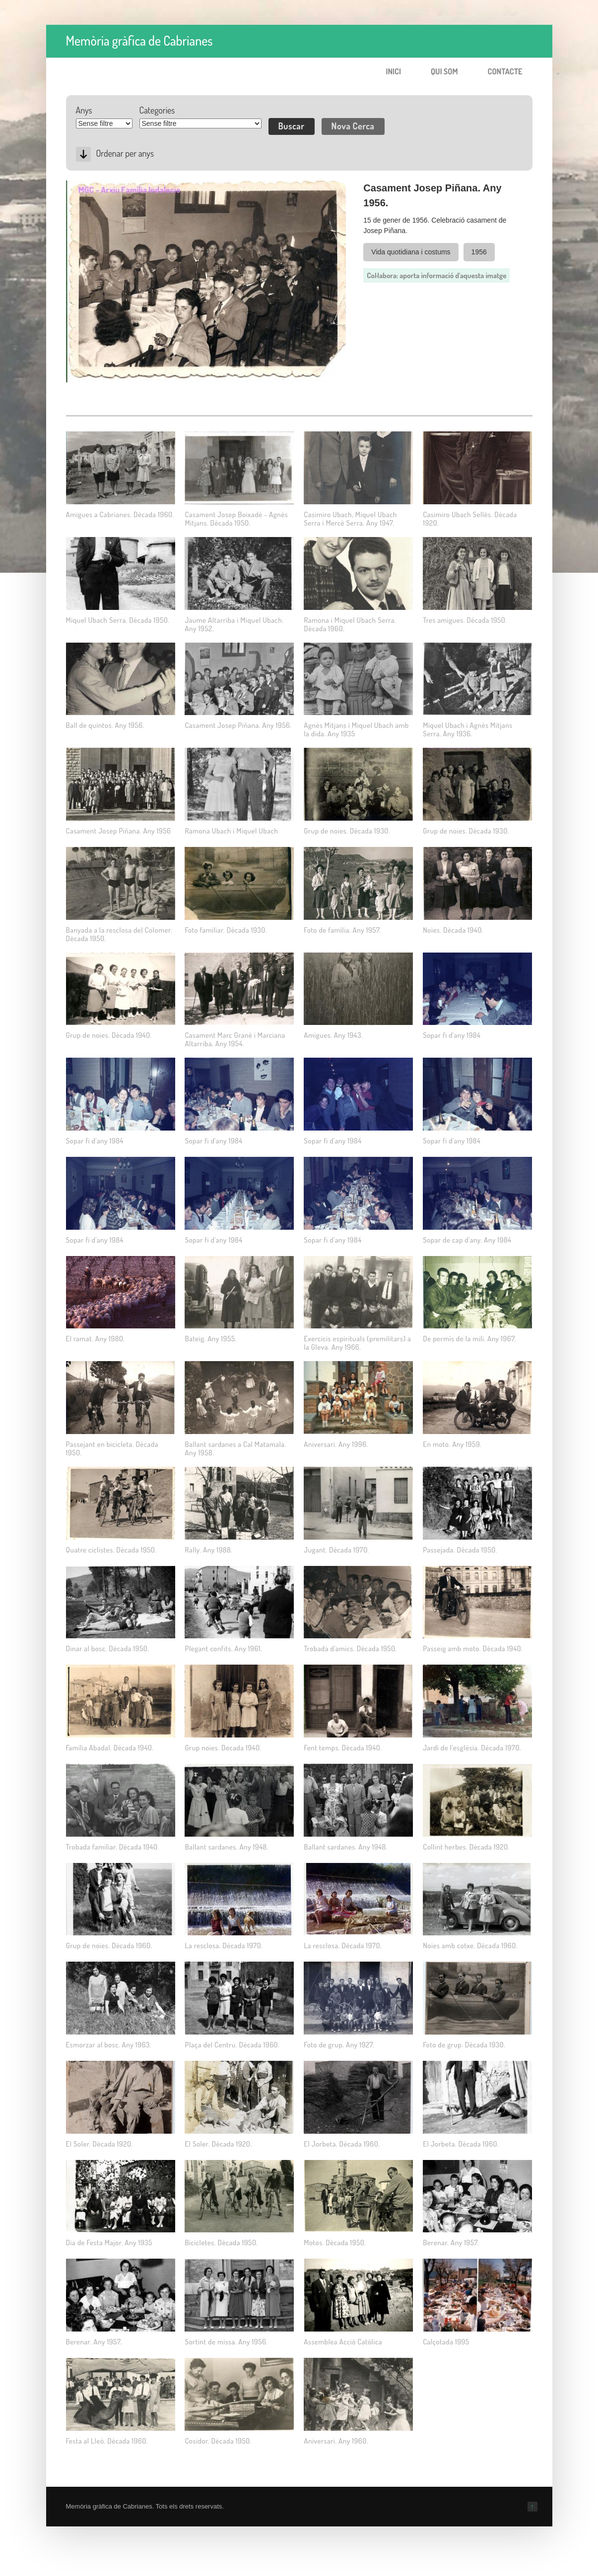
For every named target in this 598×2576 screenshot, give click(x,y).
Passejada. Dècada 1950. (460, 1550)
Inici (393, 71)
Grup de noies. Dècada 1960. (109, 1945)
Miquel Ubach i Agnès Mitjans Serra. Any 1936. (467, 729)
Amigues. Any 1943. (333, 1035)
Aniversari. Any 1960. (336, 2441)
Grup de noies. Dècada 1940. (109, 1035)
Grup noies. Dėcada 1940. (223, 1747)
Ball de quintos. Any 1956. (105, 725)
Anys (84, 110)
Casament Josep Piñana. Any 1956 (118, 831)
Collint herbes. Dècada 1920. (466, 1847)
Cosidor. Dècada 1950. (218, 2441)
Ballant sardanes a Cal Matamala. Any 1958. (235, 1448)
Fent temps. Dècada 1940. (343, 1747)
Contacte (505, 71)
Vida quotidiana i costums (410, 252)
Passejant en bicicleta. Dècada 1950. (112, 1448)
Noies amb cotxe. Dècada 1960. (470, 1945)
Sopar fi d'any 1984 (451, 1035)
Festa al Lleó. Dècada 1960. (107, 2441)
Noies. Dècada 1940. (453, 930)
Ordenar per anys (125, 153)
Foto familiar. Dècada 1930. (226, 930)
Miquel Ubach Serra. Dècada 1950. (118, 620)
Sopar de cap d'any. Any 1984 (467, 1240)
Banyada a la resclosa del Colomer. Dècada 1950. (119, 934)
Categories (157, 110)
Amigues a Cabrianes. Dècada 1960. (120, 514)
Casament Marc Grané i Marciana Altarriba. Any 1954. (235, 1039)
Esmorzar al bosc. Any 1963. (108, 2044)
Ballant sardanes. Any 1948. (226, 1847)
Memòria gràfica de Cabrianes (139, 40)
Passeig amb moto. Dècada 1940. (473, 1648)
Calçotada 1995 (446, 2341)
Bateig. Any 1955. (210, 1338)
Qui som (444, 71)
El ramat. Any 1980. (95, 1338)
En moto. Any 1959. (452, 1444)
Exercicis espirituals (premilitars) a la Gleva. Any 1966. (357, 1342)
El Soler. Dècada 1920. (99, 2144)
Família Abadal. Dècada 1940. (110, 1747)
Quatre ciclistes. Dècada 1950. (111, 1550)
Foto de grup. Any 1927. (339, 2044)
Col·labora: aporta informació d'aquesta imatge (436, 275)
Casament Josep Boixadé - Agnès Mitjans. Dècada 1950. (236, 518)
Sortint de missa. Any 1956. (226, 2341)
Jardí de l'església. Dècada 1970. (472, 1747)
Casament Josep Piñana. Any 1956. (238, 725)
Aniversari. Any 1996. (336, 1444)
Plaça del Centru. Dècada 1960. (232, 2044)
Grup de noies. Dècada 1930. (347, 831)
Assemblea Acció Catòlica (343, 2341)
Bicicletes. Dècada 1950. (221, 2242)
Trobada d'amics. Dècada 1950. (350, 1648)
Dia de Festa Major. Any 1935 (109, 2242)
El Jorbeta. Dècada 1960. (342, 2144)
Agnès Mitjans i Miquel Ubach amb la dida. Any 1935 (356, 729)
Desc (83, 154)
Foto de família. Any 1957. (342, 930)
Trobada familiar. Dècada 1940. (112, 1847)
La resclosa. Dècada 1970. (224, 1945)
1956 (479, 252)
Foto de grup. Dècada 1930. (464, 2044)
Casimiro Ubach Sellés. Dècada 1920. (470, 518)
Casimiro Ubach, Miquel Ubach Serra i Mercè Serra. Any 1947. (350, 518)
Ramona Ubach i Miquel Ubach (231, 831)
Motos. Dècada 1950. (335, 2242)
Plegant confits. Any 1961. (223, 1648)
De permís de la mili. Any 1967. (469, 1338)
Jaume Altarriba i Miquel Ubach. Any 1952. (234, 624)
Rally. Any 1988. (208, 1550)
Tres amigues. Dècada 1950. (465, 620)
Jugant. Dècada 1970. (336, 1550)
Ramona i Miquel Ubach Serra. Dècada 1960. (350, 624)
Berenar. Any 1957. (451, 2242)
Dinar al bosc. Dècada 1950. (107, 1648)
